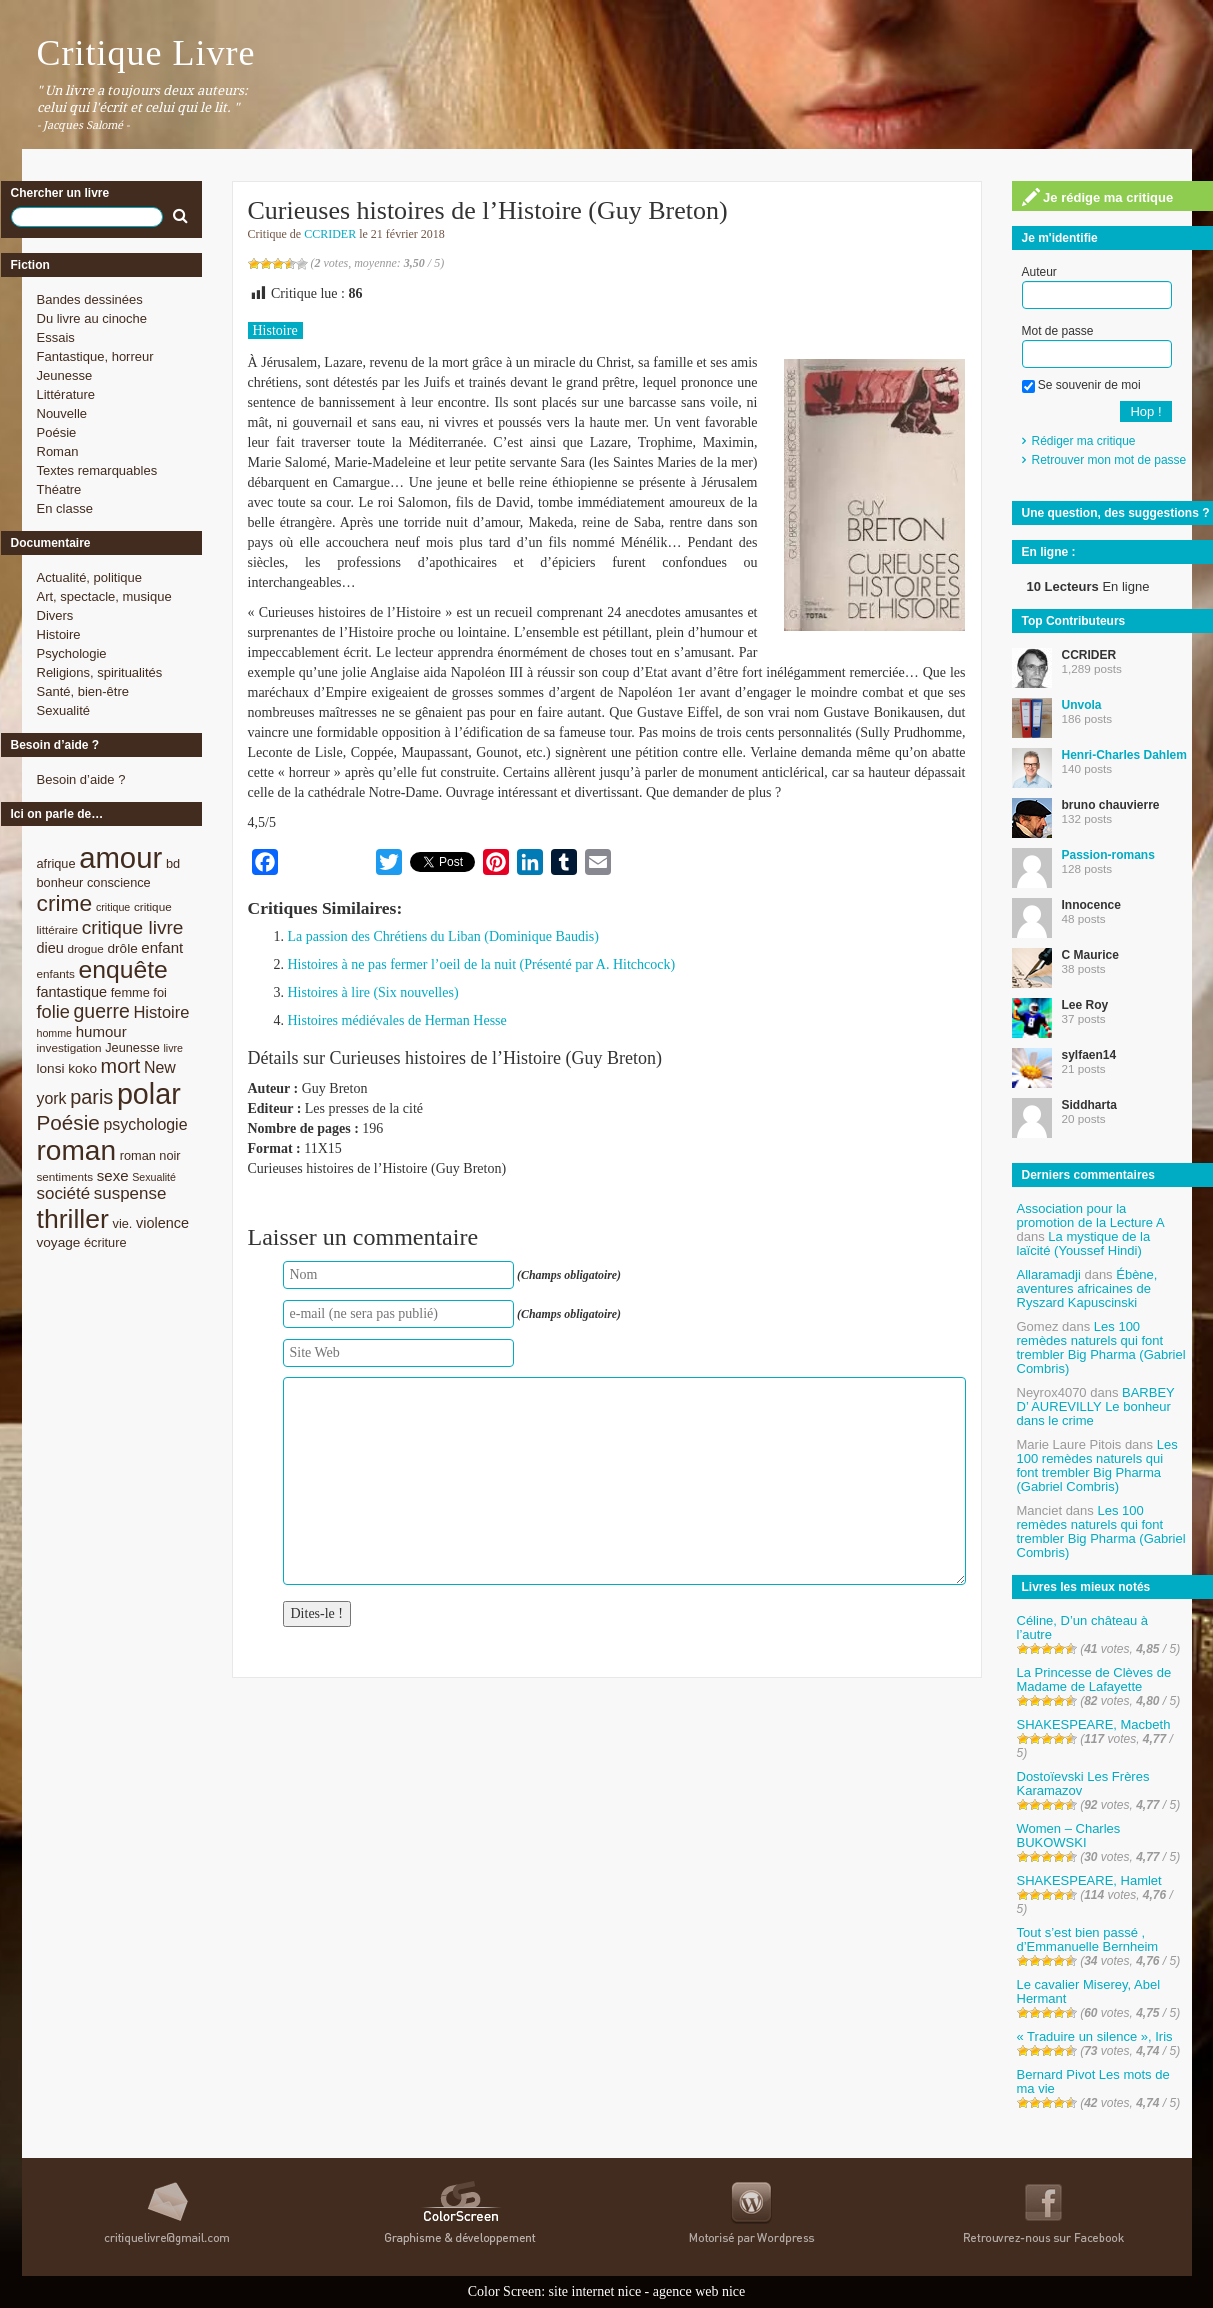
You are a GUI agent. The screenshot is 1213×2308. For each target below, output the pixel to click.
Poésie (57, 432)
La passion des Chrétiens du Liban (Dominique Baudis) (443, 936)
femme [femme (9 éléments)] (130, 992)
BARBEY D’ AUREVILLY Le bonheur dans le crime (1096, 1406)
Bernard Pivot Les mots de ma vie (1093, 2081)
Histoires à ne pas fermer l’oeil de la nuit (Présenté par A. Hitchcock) (482, 964)
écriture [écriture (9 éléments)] (105, 1242)
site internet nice (595, 2291)
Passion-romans (1108, 855)
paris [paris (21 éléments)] (91, 1097)
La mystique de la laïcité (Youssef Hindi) (1084, 1243)
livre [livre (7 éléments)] (173, 1048)
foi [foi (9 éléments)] (159, 992)
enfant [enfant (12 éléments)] (162, 947)
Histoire (59, 634)
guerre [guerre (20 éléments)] (102, 1011)
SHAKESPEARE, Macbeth (1094, 1724)
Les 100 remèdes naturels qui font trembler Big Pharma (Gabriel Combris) (1101, 1347)
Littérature (66, 394)
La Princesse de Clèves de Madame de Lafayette (1094, 1679)
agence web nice (699, 2291)
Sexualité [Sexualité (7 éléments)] (154, 1177)
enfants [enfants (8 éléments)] (56, 973)
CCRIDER (330, 234)
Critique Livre (146, 53)
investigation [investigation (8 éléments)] (69, 1047)
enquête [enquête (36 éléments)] (123, 969)
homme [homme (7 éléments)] (55, 1033)
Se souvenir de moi (1081, 385)
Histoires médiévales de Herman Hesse (397, 1020)
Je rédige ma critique (1098, 197)
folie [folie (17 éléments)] (53, 1012)
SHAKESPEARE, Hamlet (1089, 1880)
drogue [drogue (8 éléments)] (85, 948)
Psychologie (72, 653)
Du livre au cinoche (92, 318)
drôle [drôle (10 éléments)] (123, 948)
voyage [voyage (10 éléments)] (59, 1242)
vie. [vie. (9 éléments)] (123, 1223)
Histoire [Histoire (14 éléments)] (161, 1012)
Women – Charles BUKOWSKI (1069, 1835)
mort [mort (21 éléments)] (121, 1066)
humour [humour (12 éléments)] (101, 1031)
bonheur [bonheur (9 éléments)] (60, 882)
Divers (55, 615)
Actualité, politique (90, 577)
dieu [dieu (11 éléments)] (50, 948)
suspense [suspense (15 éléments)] (130, 1193)
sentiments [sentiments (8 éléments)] (65, 1176)
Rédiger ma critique (1084, 441)
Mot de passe (1058, 331)
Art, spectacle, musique (104, 596)
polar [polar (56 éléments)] (149, 1094)
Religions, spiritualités (100, 672)
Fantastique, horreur (95, 356)
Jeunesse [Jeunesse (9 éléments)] (132, 1047)
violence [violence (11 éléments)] (162, 1223)
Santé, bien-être (83, 691)
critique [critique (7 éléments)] (113, 907)
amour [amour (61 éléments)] (120, 857)
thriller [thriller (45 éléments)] (73, 1219)
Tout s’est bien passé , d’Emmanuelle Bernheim (1088, 1939)
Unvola (1082, 705)
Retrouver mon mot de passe (1109, 460)
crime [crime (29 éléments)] (65, 903)
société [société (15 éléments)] (64, 1193)
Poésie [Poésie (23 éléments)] (68, 1122)
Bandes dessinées (90, 299)
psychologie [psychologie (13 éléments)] (145, 1124)
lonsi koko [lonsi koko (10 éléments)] (67, 1068)
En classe (65, 508)
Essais (56, 337)
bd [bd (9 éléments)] (173, 863)
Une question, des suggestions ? (1116, 513)
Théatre (59, 489)
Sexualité (63, 710)
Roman (58, 451)
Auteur (1039, 272)
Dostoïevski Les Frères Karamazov (1083, 1783)
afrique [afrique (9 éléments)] (56, 863)
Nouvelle (62, 413)
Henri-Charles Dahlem (1124, 755)
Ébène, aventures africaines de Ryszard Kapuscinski (1087, 1288)
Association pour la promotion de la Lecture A (1090, 1215)
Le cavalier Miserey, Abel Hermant (1089, 1991)
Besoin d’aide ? (81, 779)
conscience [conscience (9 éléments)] (119, 882)
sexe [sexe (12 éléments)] (113, 1175)
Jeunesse (65, 375)
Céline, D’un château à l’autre (1083, 1627)
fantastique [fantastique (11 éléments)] (72, 992)
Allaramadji (1049, 1274)
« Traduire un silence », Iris (1095, 2036)
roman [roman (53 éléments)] (77, 1150)
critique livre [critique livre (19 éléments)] (133, 927)
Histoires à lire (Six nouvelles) (373, 992)
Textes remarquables (97, 470)
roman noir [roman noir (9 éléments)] (150, 1155)
